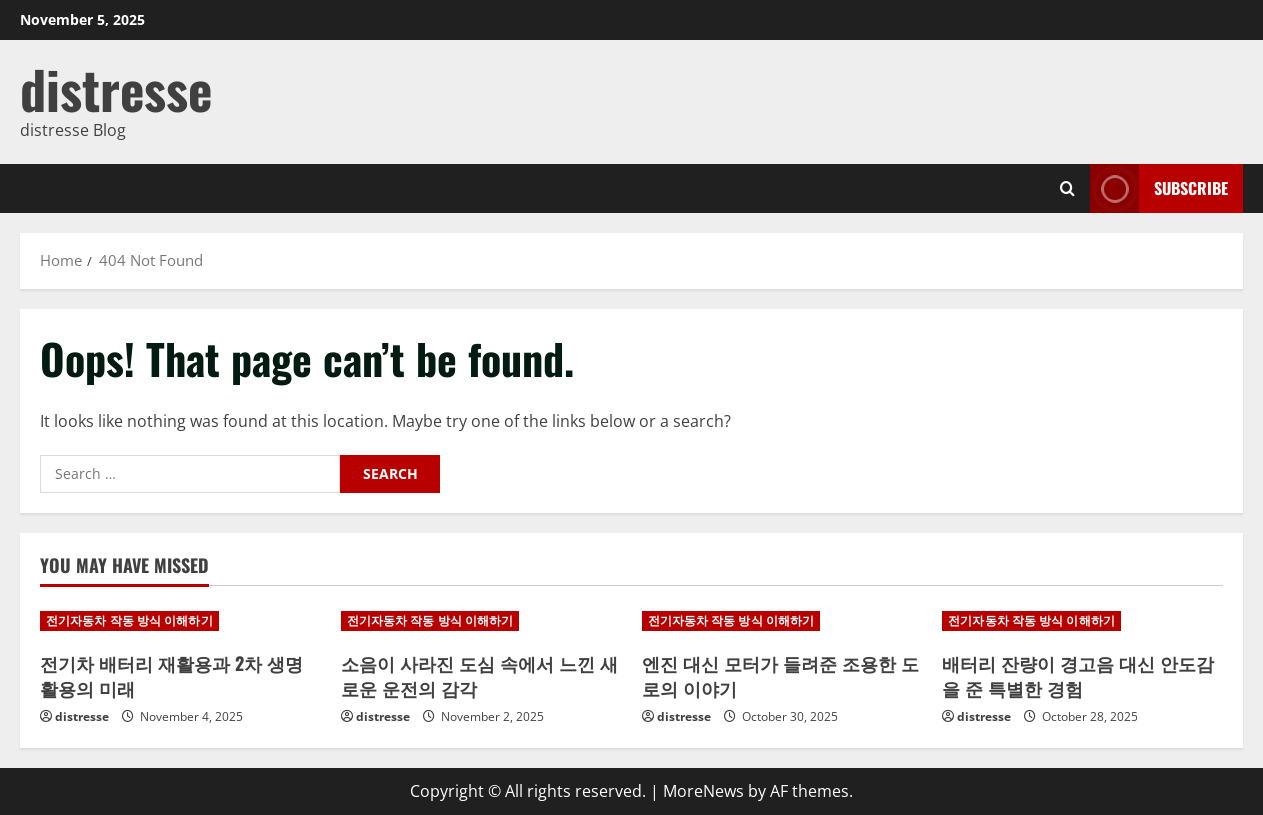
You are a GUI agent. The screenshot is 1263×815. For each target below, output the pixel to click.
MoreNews (703, 791)
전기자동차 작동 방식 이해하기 (129, 620)
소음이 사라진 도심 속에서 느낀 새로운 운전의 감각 (479, 675)
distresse (116, 88)
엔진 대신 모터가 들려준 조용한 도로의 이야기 (780, 675)
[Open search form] (1067, 188)
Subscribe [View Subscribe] (1159, 188)
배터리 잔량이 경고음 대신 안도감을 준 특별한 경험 (1078, 675)
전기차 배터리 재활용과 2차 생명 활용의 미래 (171, 675)
